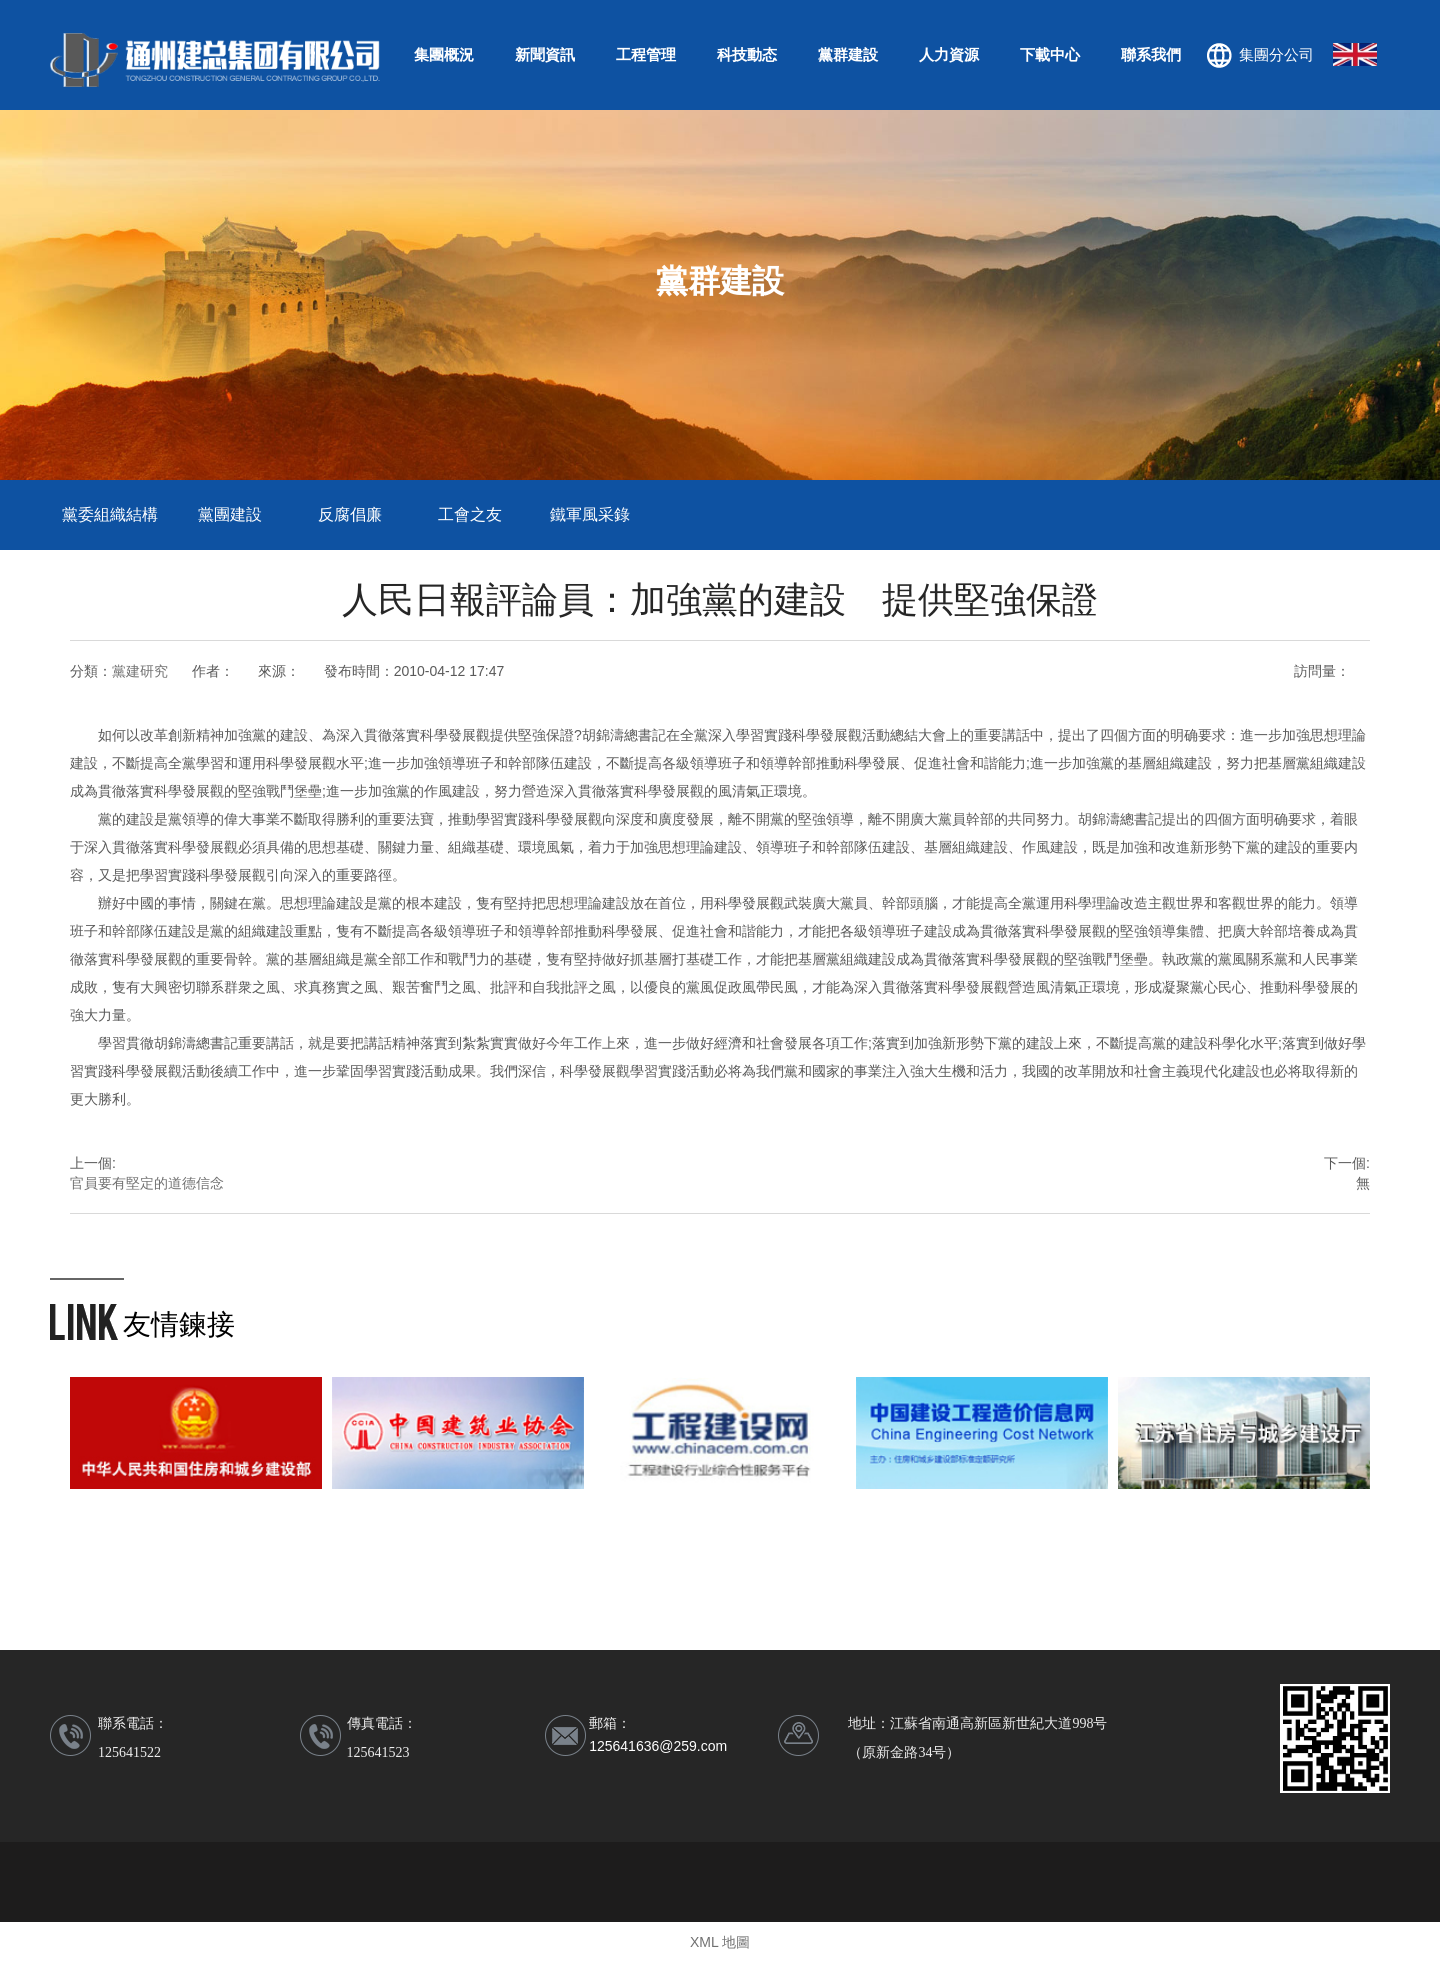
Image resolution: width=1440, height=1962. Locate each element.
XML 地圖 (720, 1942)
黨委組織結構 (110, 514)
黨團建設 (230, 514)
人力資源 (949, 54)
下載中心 (1050, 54)
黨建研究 (140, 671)
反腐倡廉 (350, 514)
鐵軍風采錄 (590, 514)
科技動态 (747, 54)
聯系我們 (1151, 54)
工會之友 (470, 514)
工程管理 (646, 54)
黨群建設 (848, 54)
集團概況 (444, 54)
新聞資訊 (545, 54)
